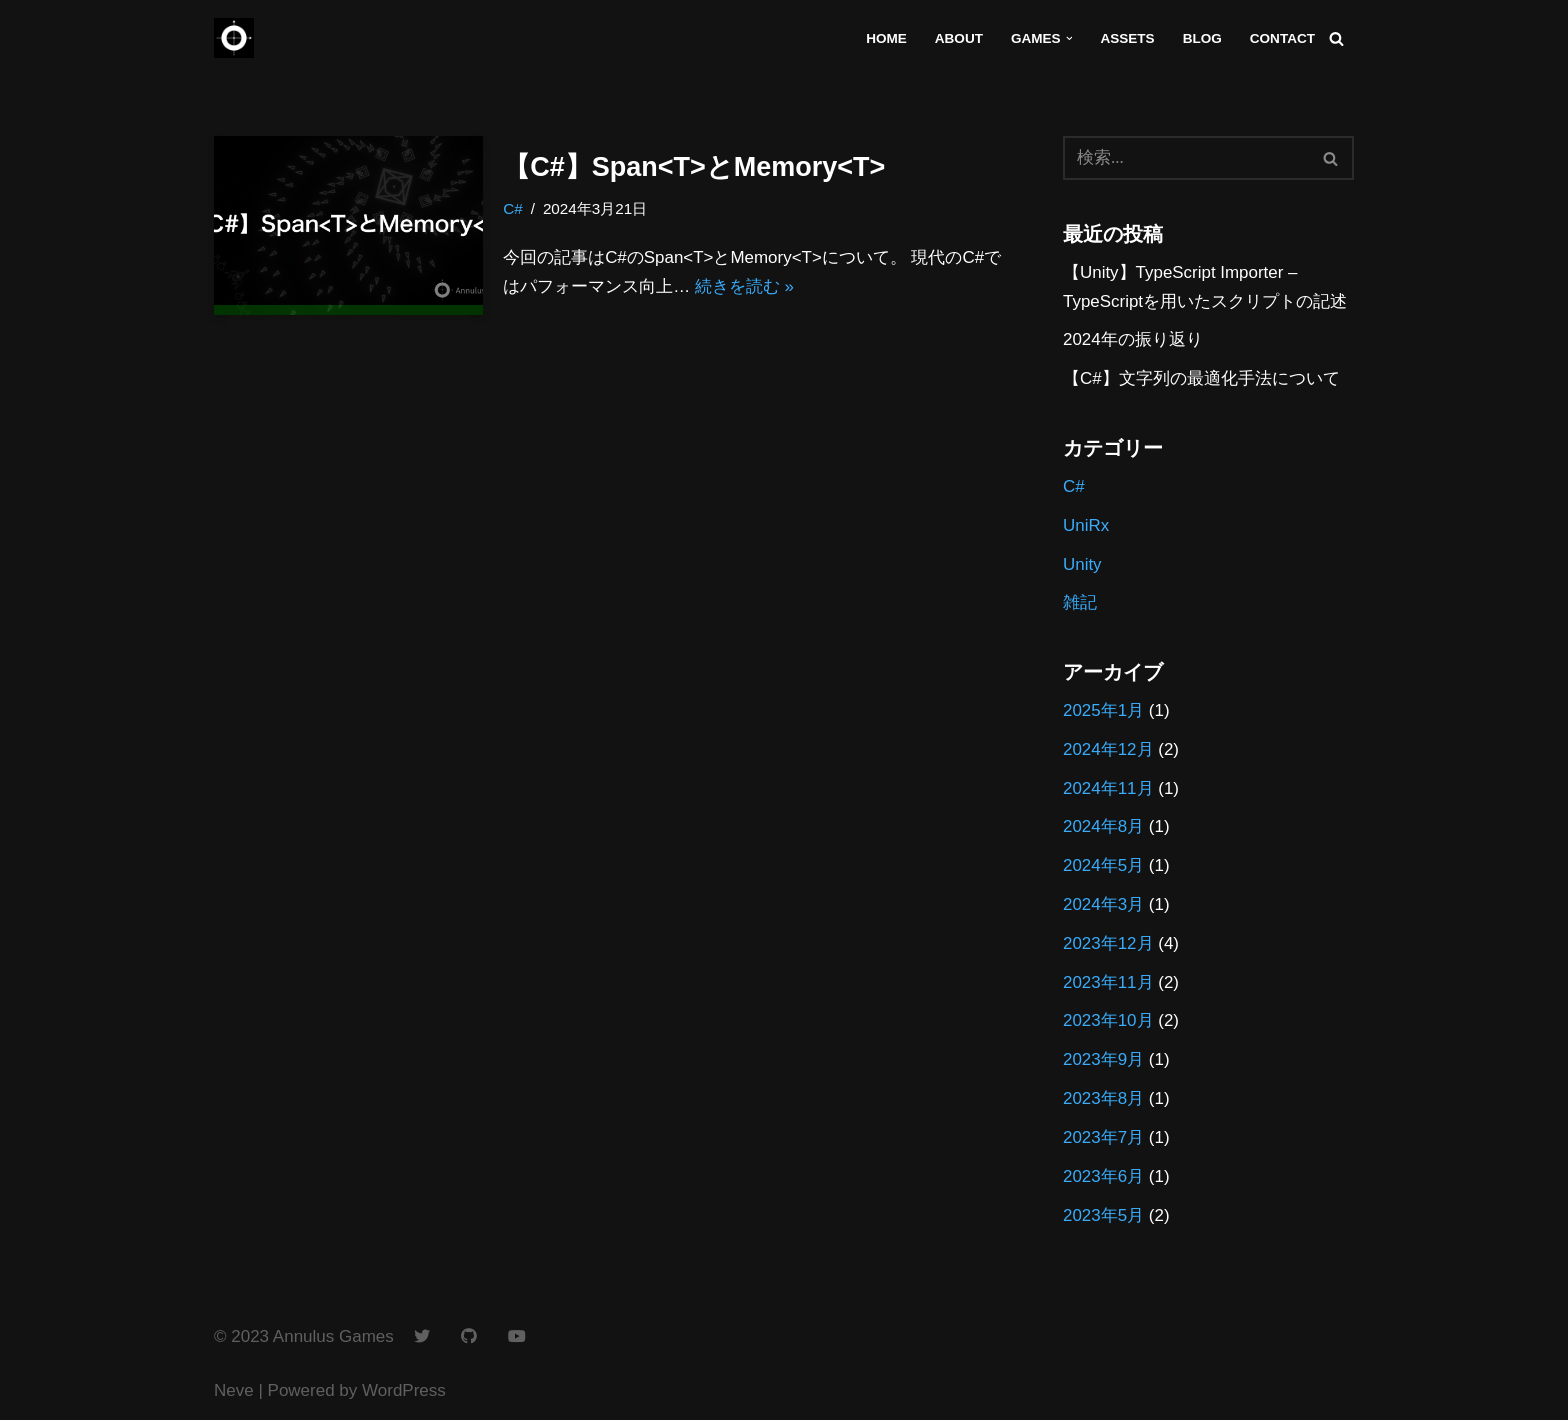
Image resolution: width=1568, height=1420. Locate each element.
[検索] (1336, 38)
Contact (1282, 38)
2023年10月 (1108, 1022)
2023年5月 (1103, 1216)
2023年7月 (1103, 1139)
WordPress (404, 1392)
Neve (234, 1392)
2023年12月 (1108, 944)
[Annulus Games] (234, 38)
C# (513, 208)
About (958, 38)
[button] (1068, 38)
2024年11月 (1108, 789)
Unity (1082, 564)
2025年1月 (1103, 711)
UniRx (1086, 525)
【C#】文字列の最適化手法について (1201, 379)
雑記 (1080, 603)
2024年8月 (1103, 827)
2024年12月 (1108, 750)
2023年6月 (1103, 1177)
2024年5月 (1103, 866)
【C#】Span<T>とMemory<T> (694, 167)
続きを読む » (744, 286)
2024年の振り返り (1133, 340)
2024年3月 (1103, 905)
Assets (1127, 38)
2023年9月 (1103, 1061)
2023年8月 (1103, 1100)
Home (885, 38)
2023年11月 (1108, 983)
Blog (1201, 38)
